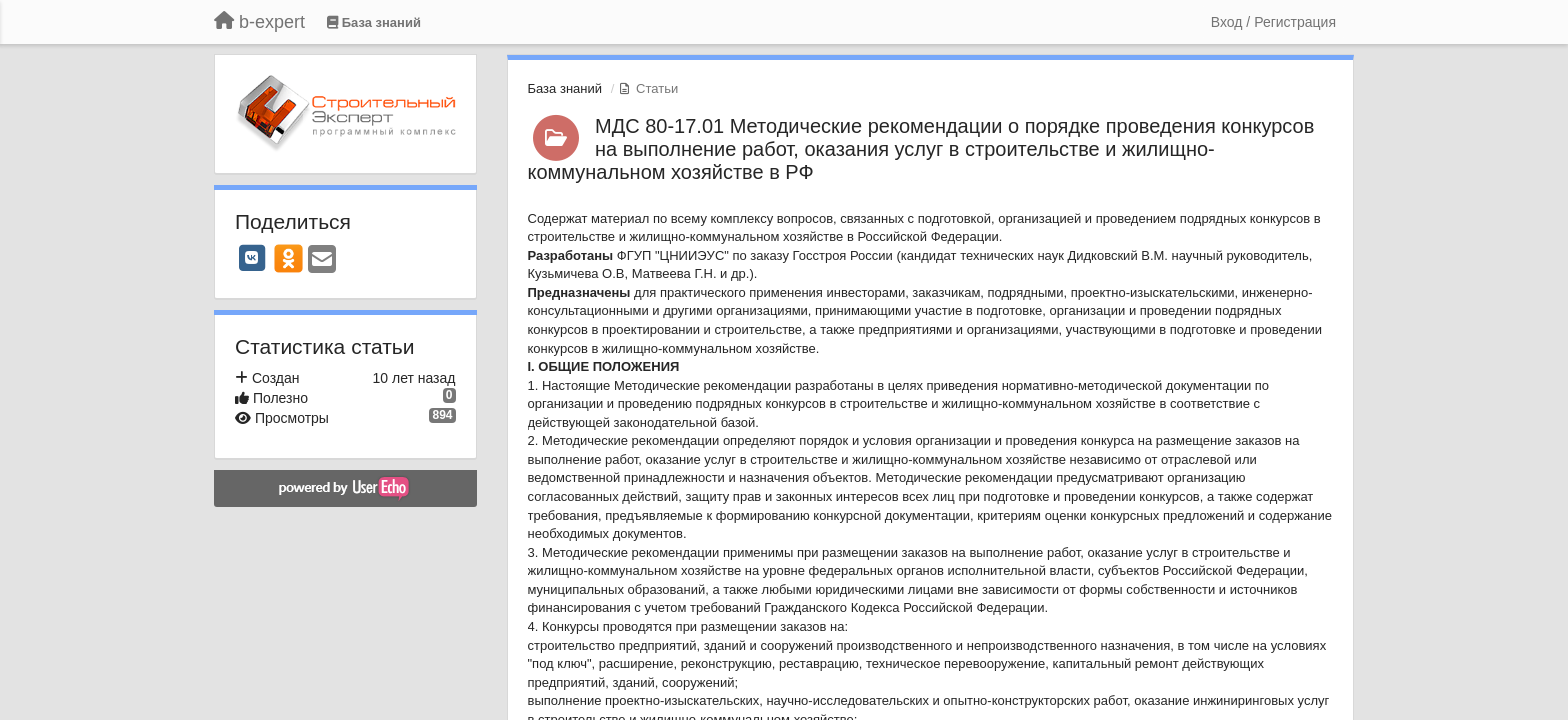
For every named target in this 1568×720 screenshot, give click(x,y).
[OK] (288, 258)
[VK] (252, 258)
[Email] (322, 260)
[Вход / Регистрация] (1273, 22)
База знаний (565, 88)
